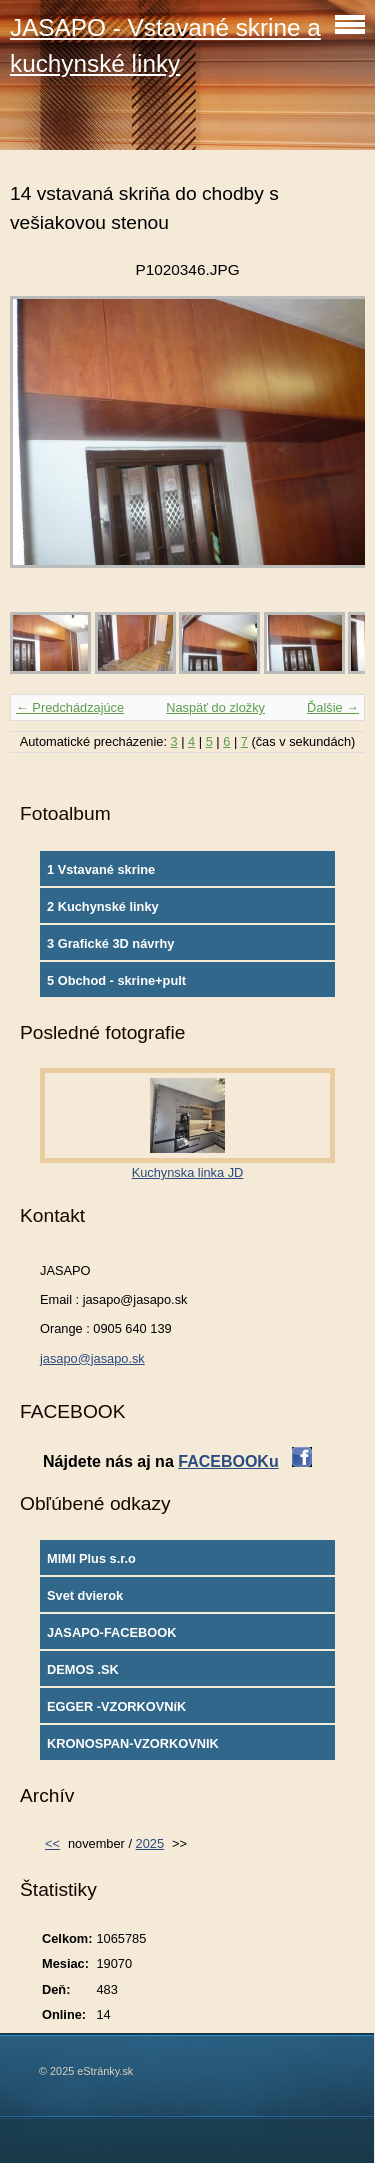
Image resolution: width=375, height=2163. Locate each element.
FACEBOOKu (228, 1461)
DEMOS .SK (83, 1669)
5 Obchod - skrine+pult (116, 980)
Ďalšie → (333, 707)
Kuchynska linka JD (188, 1172)
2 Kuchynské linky (103, 906)
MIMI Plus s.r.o (91, 1558)
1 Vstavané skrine (101, 869)
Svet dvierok (85, 1595)
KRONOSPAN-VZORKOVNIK (133, 1743)
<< (52, 1843)
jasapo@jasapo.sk (92, 1358)
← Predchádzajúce (70, 707)
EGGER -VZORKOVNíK (116, 1706)
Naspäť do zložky (215, 707)
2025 (150, 1843)
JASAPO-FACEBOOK (111, 1632)
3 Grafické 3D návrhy (110, 943)
